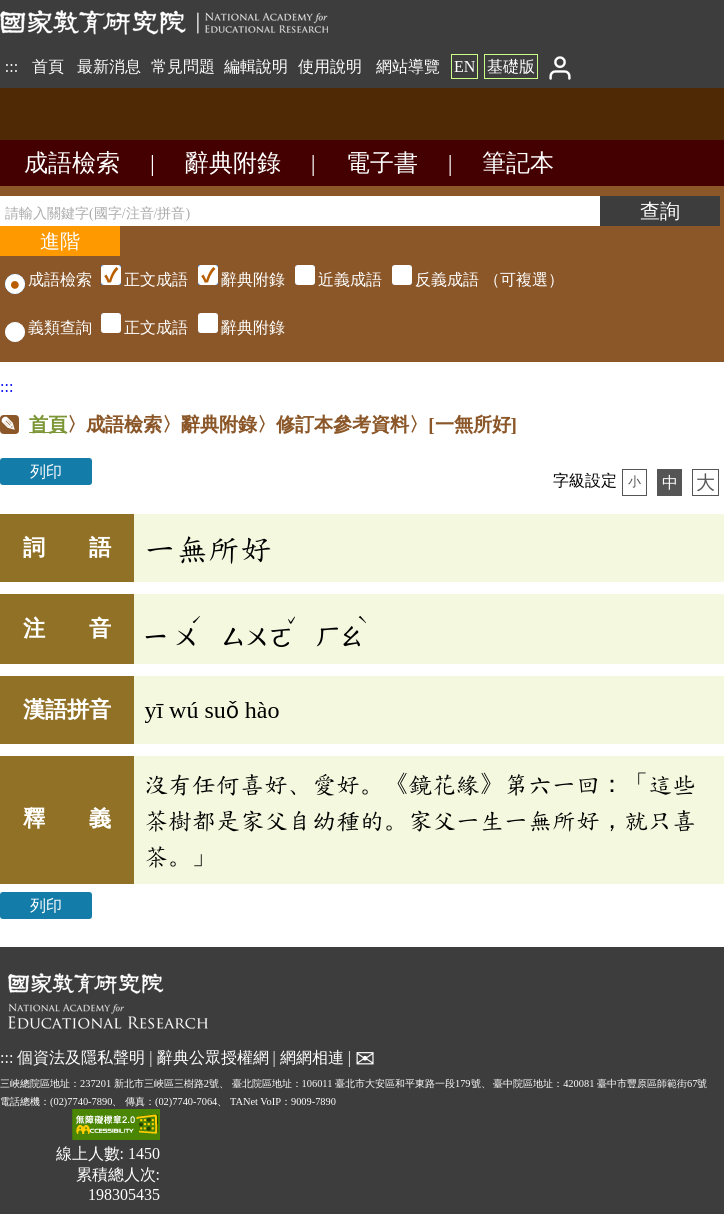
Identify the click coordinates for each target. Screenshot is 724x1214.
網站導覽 (408, 66)
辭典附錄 (233, 163)
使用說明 (330, 66)
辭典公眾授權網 (213, 1056)
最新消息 (109, 66)
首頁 (48, 66)
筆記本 (518, 163)
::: (11, 66)
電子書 (382, 163)
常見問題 (183, 66)
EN (464, 66)
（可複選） (330, 279)
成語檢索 (72, 163)
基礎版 (511, 66)
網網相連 (312, 1056)
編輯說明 (256, 66)
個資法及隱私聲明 (81, 1056)
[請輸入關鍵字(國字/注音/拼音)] (300, 211)
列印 (46, 471)
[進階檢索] (60, 241)
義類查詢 (48, 327)
